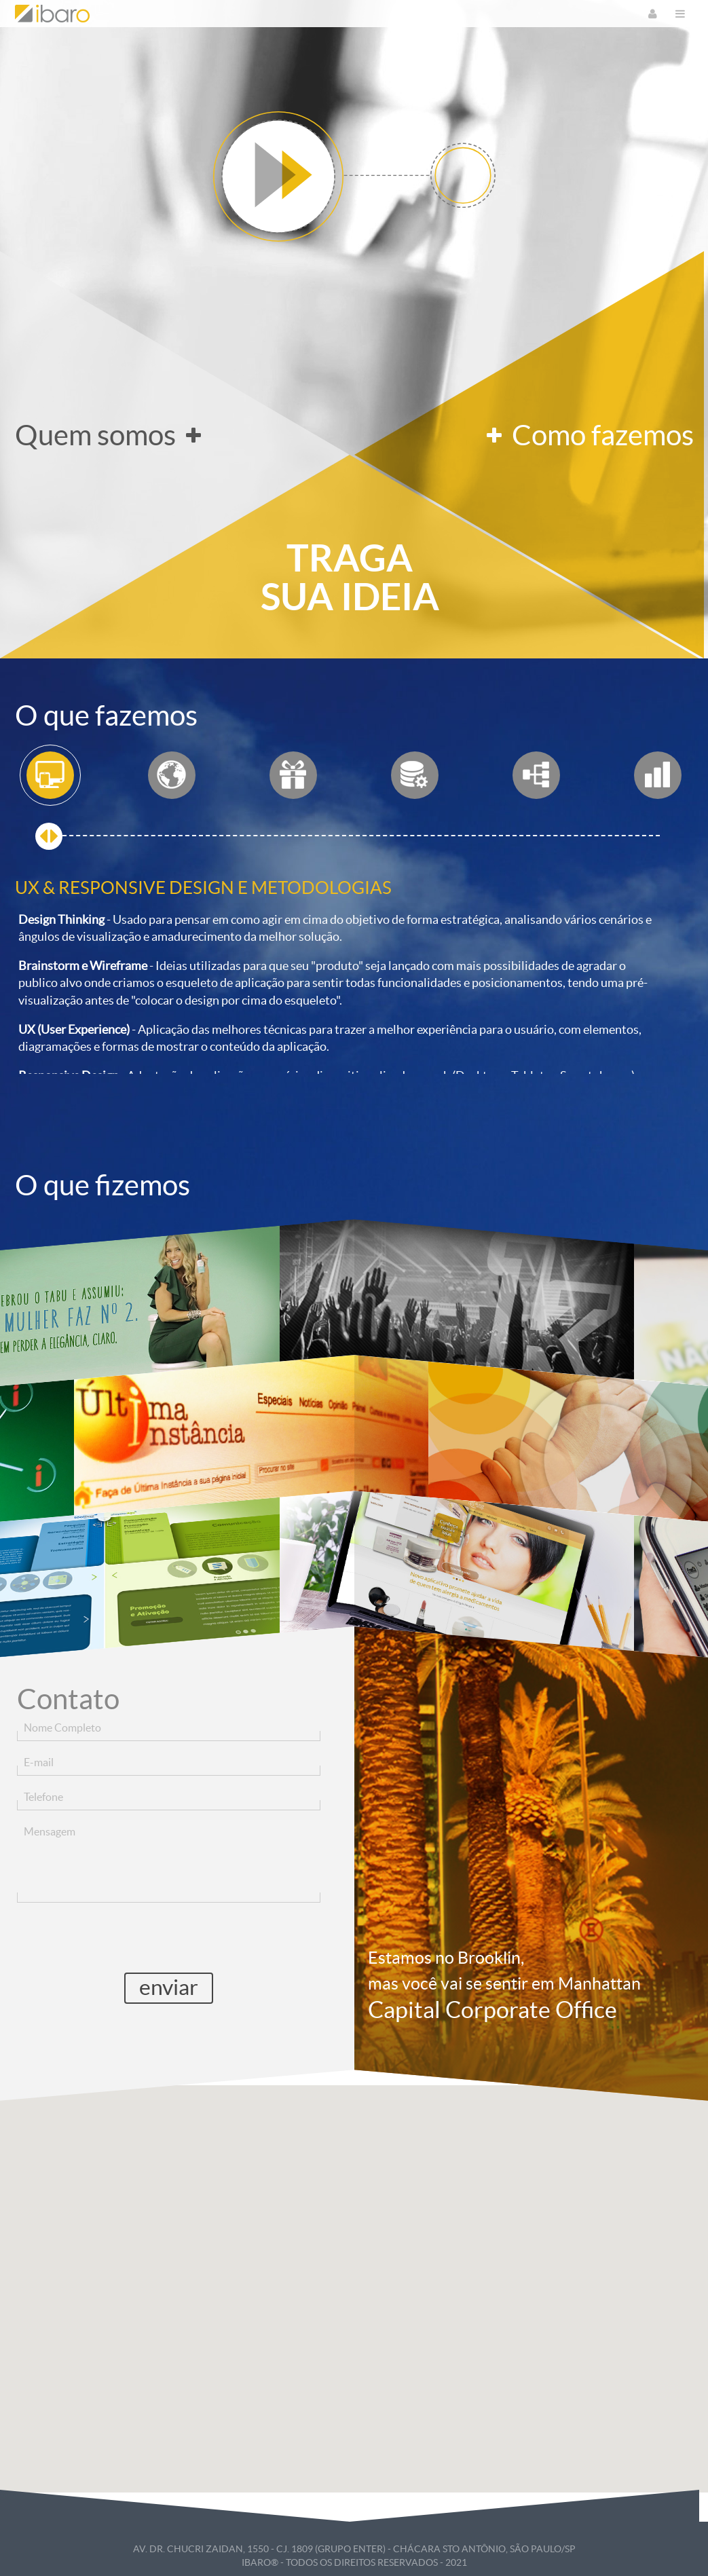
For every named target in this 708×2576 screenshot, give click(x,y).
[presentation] (168, 1937)
